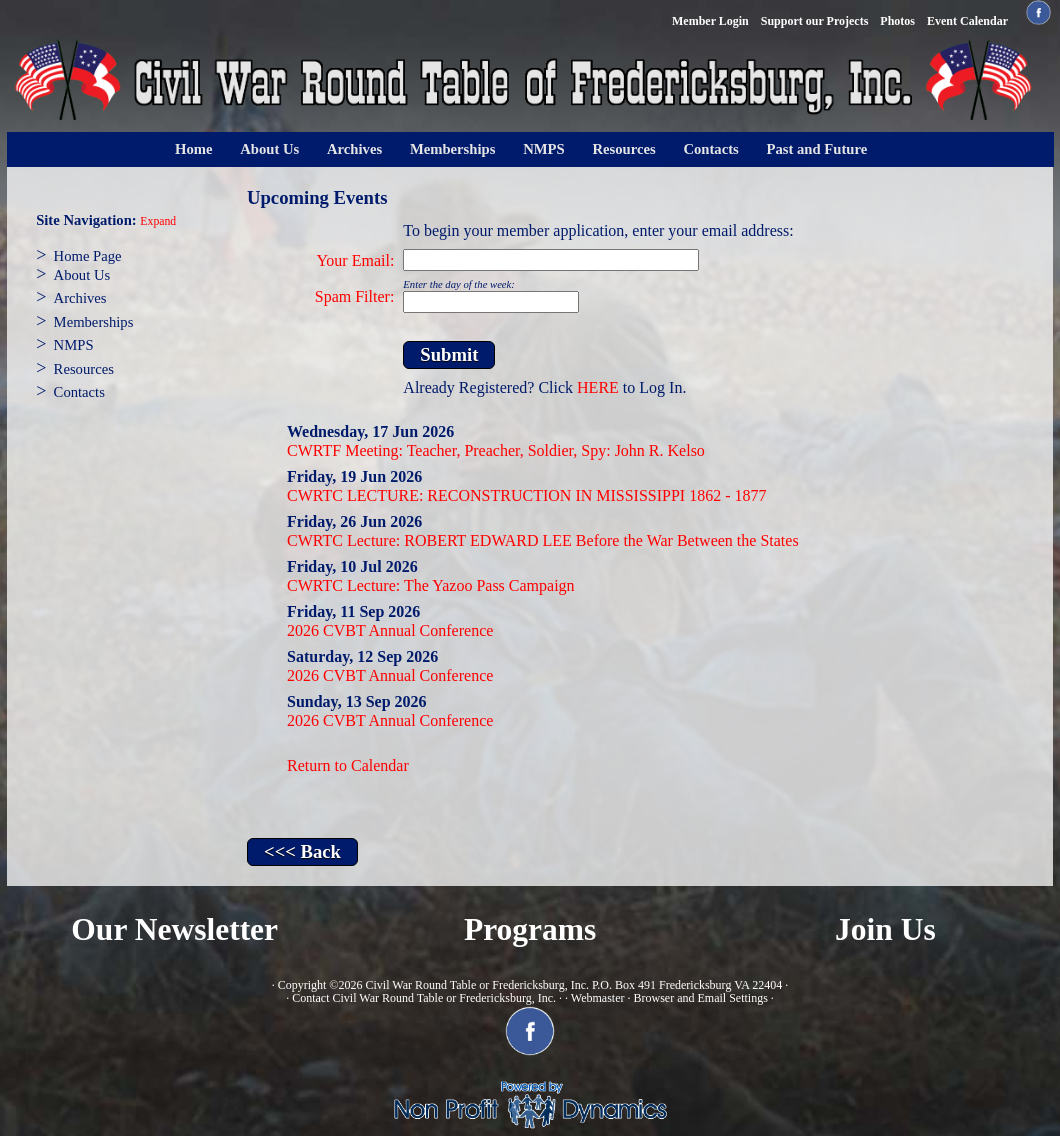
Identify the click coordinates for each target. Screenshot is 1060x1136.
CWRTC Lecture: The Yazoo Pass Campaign (431, 585)
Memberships (453, 149)
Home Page (88, 256)
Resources (623, 149)
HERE (598, 387)
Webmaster (598, 998)
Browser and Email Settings (700, 998)
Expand (158, 221)
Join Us (885, 929)
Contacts (710, 149)
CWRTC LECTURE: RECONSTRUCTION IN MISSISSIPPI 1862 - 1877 (527, 495)
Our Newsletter (174, 929)
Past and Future (817, 149)
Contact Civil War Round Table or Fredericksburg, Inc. (424, 998)
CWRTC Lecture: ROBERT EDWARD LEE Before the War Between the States (543, 540)
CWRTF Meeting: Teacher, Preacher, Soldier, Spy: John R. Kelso (496, 450)
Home (193, 149)
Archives (354, 149)
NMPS (544, 149)
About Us (269, 149)
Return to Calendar (348, 765)
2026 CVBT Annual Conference (390, 630)
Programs (530, 929)
